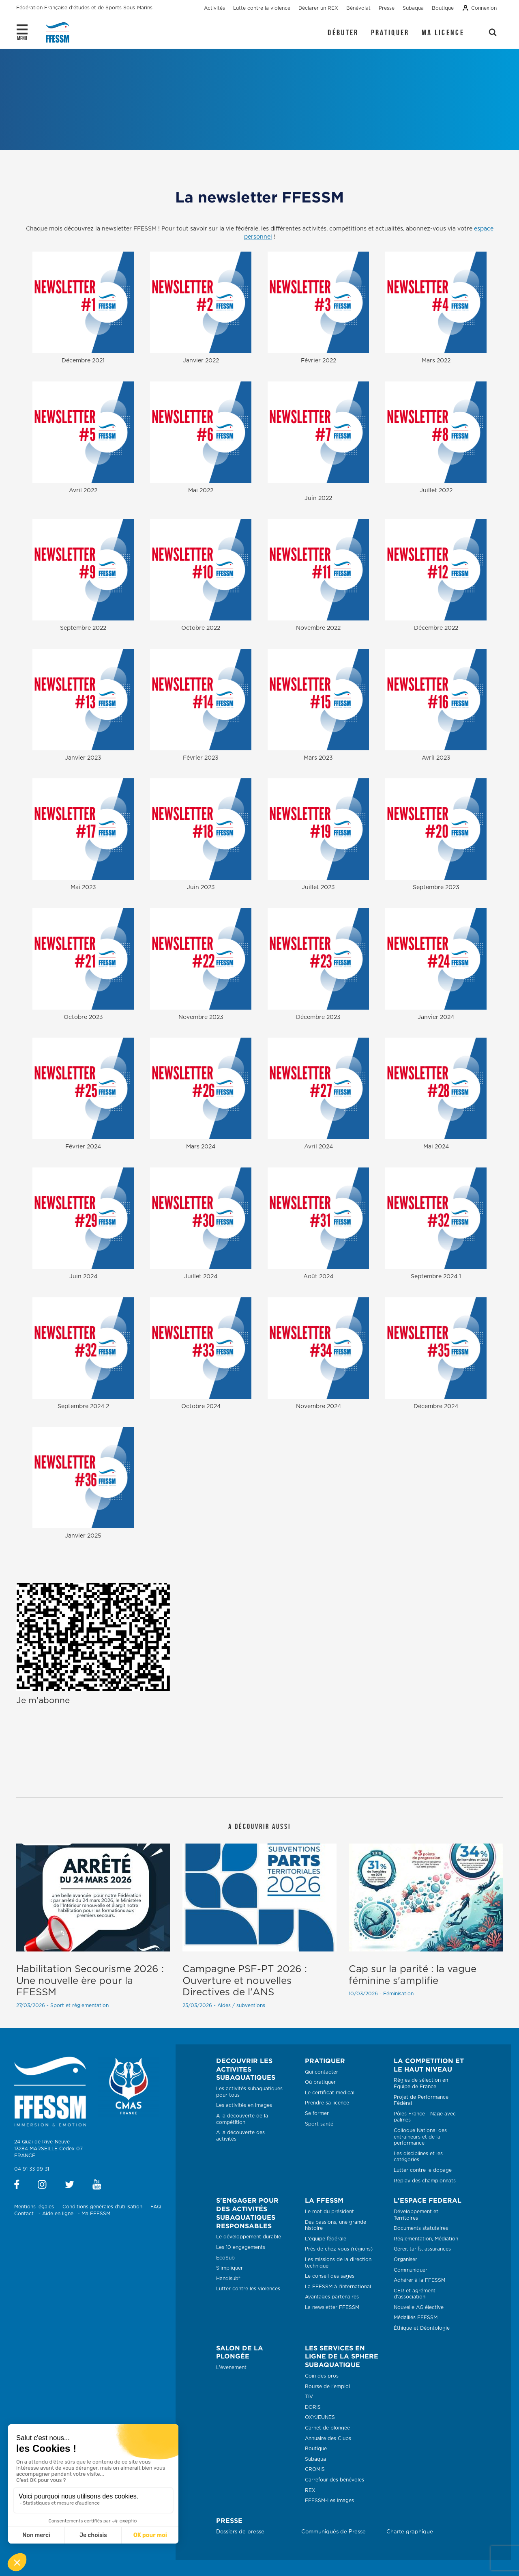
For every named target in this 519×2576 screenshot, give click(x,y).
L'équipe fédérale (325, 2238)
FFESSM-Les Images (329, 2500)
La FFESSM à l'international (338, 2286)
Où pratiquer (320, 2082)
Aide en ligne (57, 2213)
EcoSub (225, 2257)
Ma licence (443, 32)
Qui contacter (321, 2072)
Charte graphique (409, 2532)
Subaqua (315, 2459)
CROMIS (315, 2469)
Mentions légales (34, 2206)
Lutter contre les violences (248, 2288)
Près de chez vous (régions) (339, 2248)
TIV (309, 2396)
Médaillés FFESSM (416, 2317)
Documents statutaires (421, 2228)
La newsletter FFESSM (332, 2307)
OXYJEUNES (320, 2417)
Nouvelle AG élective (419, 2307)
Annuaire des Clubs (328, 2438)
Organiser (405, 2259)
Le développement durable (248, 2236)
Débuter (343, 32)
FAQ (155, 2206)
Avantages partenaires (332, 2296)
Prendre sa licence (327, 2102)
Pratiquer (390, 32)
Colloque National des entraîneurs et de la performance (420, 2136)
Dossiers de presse (240, 2532)
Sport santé (319, 2124)
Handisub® (228, 2278)
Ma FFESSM (95, 2213)
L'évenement (231, 2367)
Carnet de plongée (327, 2427)
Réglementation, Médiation (426, 2238)
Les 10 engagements (240, 2247)
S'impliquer (229, 2268)
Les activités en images (244, 2105)
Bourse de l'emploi (327, 2386)
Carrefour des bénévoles (334, 2479)
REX (310, 2490)
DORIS (313, 2407)
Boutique (316, 2448)
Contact (24, 2213)
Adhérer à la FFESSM (419, 2280)
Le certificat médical (329, 2092)
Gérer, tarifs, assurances (422, 2248)
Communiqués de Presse (333, 2532)
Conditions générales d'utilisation (102, 2206)
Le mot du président (329, 2211)
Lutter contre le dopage (423, 2170)
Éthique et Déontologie (422, 2328)
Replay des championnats (425, 2180)
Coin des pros (322, 2376)
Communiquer (410, 2270)
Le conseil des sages (329, 2276)
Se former (317, 2113)
